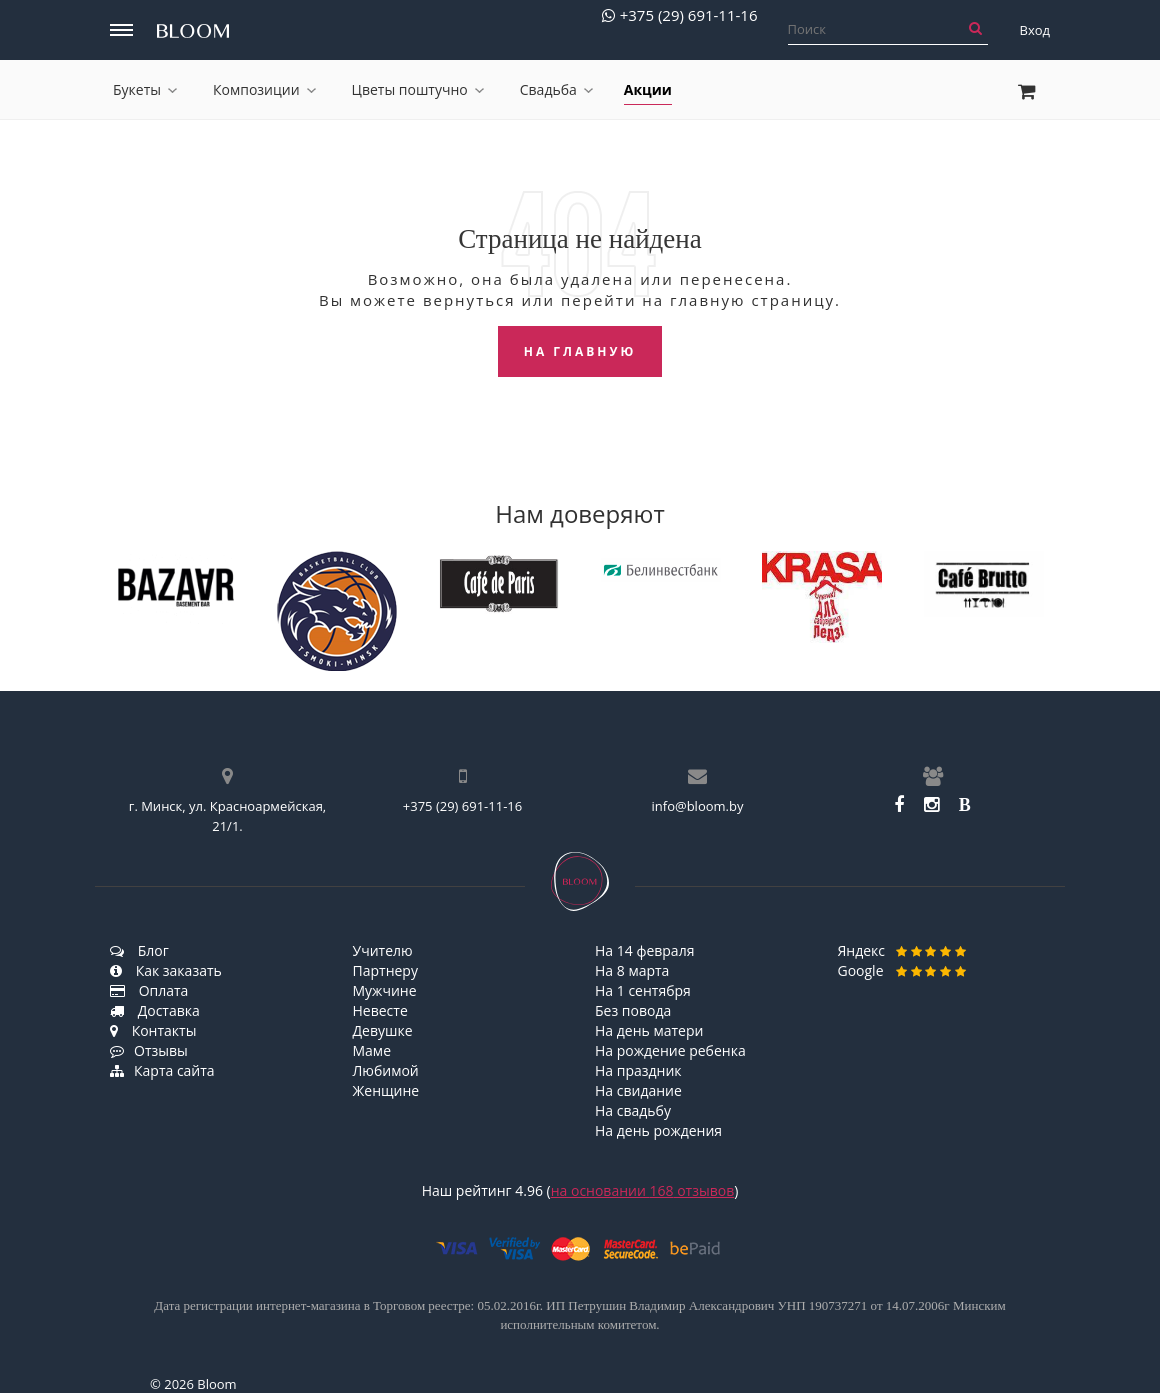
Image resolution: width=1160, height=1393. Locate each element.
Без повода (633, 1010)
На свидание (638, 1090)
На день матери (649, 1030)
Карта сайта (162, 1070)
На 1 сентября (643, 990)
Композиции (264, 89)
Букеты (145, 89)
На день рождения (658, 1130)
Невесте (380, 1010)
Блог (139, 950)
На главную (580, 351)
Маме (372, 1050)
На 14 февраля (644, 950)
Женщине (386, 1090)
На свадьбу (633, 1110)
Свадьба (556, 89)
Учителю (383, 950)
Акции (648, 89)
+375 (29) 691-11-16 (680, 15)
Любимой (386, 1070)
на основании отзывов (643, 1190)
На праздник (638, 1070)
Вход (1035, 30)
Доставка (155, 1010)
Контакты (153, 1030)
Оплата (149, 990)
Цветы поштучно (418, 89)
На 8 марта (632, 970)
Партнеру (385, 970)
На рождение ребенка (670, 1050)
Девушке (383, 1030)
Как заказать (166, 970)
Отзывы (149, 1050)
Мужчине (385, 990)
